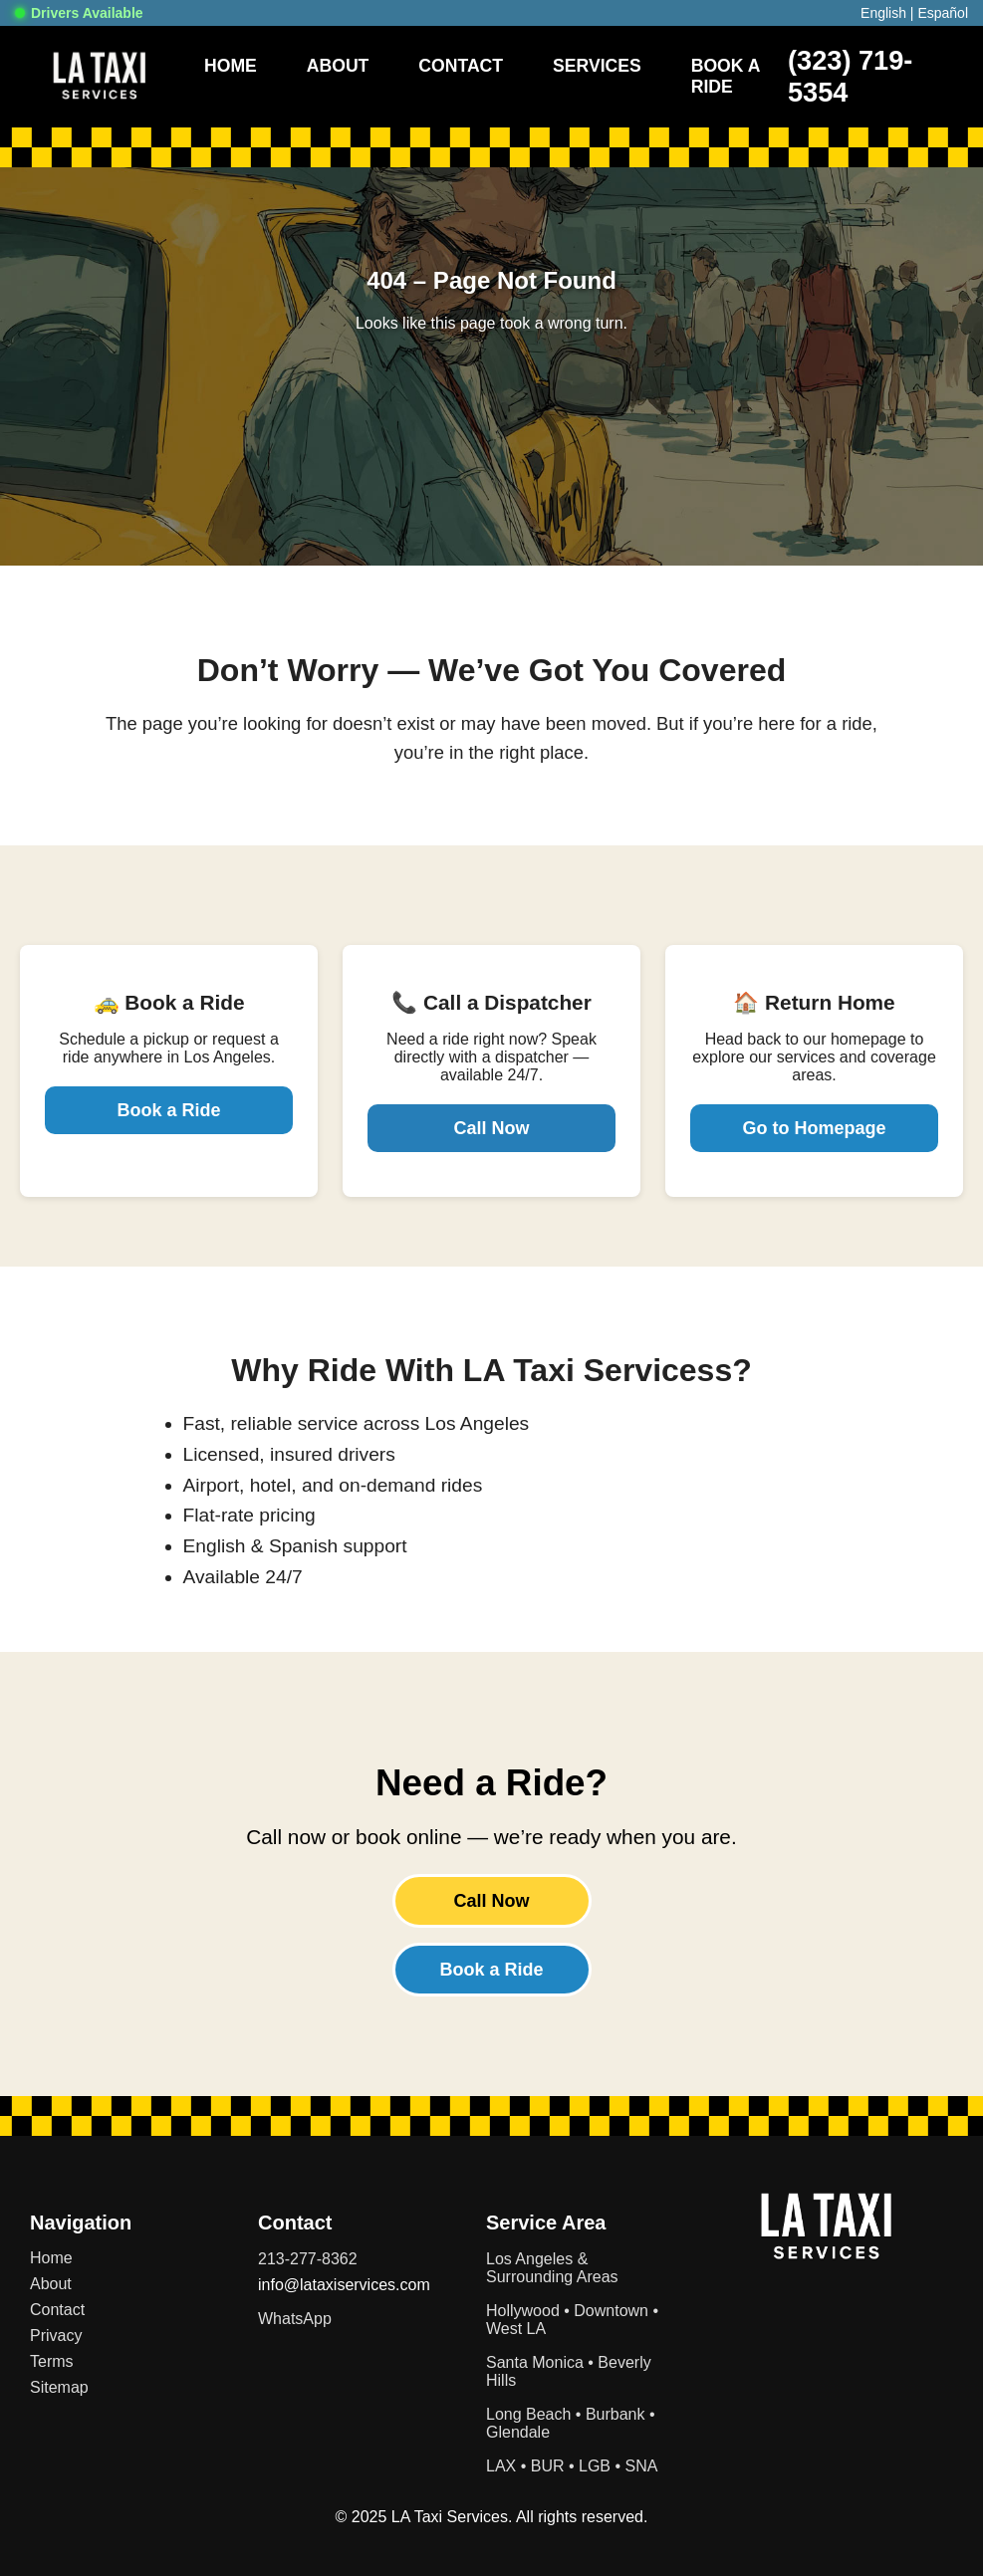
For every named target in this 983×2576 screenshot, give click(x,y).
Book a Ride (168, 1110)
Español (942, 13)
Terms (52, 2361)
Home (230, 66)
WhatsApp (295, 2318)
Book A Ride (725, 76)
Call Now (491, 1128)
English (883, 13)
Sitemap (59, 2387)
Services (597, 66)
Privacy (56, 2335)
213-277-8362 (308, 2258)
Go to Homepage (813, 1128)
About (338, 66)
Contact (460, 66)
